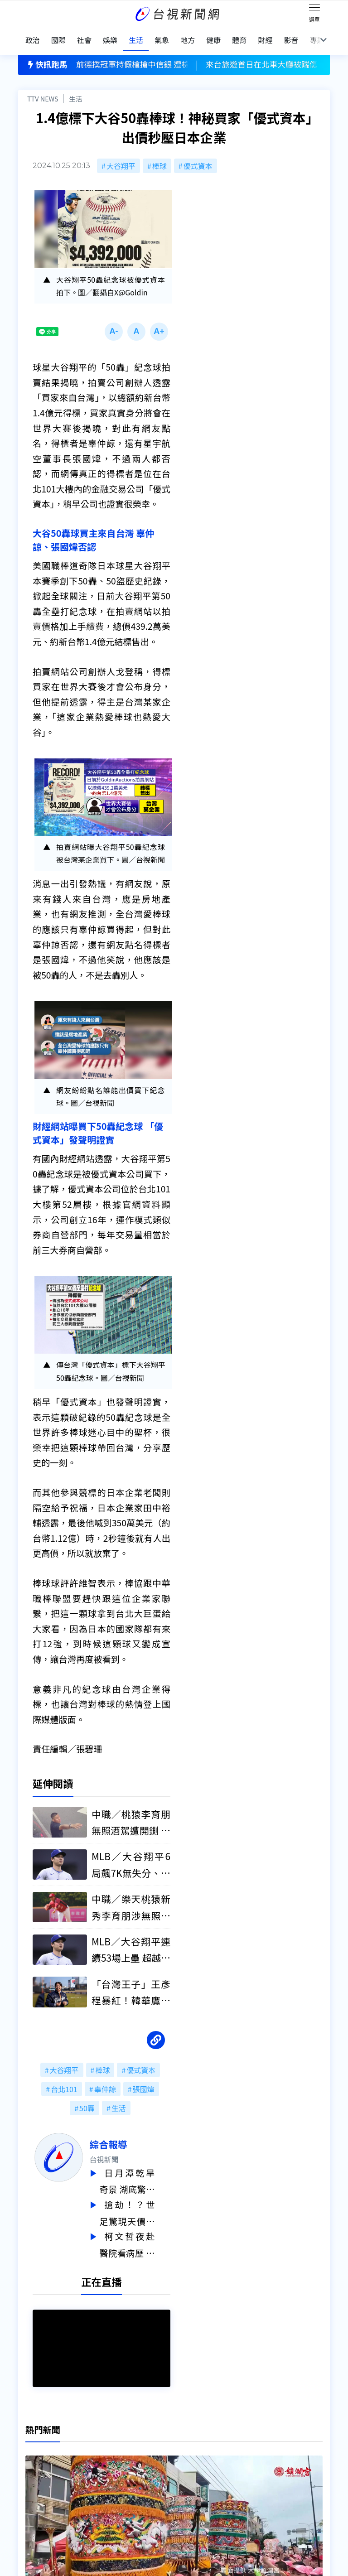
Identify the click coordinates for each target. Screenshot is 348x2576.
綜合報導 (124, 2137)
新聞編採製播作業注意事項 (197, 2443)
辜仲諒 (105, 2081)
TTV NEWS (42, 89)
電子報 (165, 2469)
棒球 (159, 156)
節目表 (29, 2481)
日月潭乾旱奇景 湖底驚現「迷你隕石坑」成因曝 (142, 2174)
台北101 (64, 2081)
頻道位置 (32, 2469)
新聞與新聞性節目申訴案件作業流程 (212, 2456)
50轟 (87, 2100)
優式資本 (198, 156)
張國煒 (144, 2081)
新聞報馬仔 (104, 2469)
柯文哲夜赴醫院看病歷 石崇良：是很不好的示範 (142, 2234)
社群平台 (32, 2494)
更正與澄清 (104, 2443)
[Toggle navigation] (314, 9)
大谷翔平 (120, 156)
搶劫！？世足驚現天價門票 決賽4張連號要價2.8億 (142, 2204)
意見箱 (97, 2456)
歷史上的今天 (108, 2481)
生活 (75, 89)
